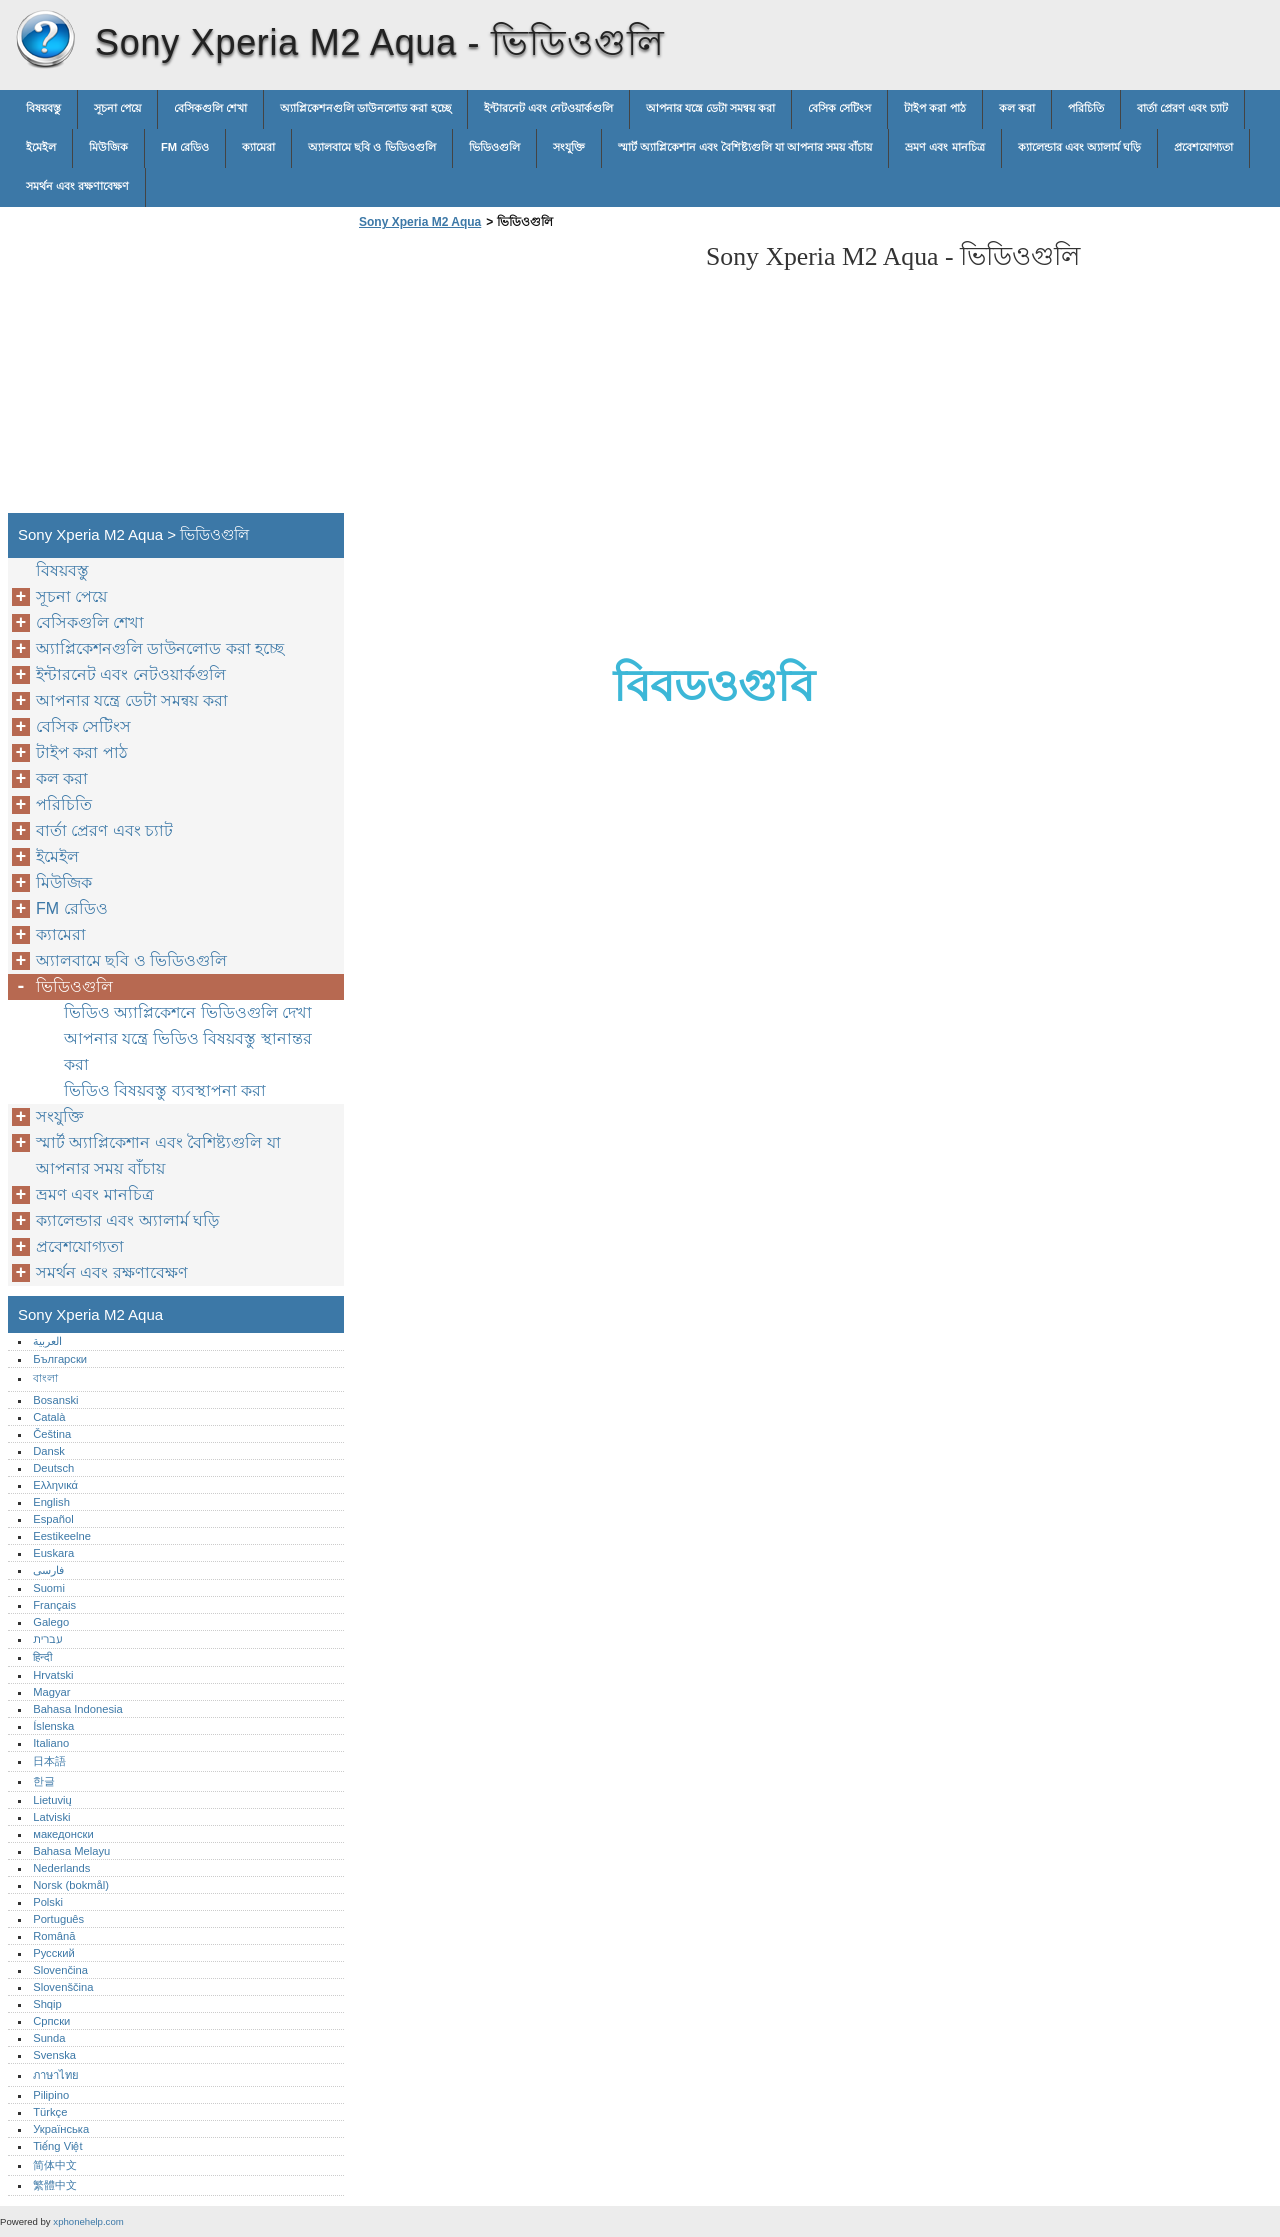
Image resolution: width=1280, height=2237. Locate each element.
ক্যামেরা (258, 147)
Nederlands (61, 1868)
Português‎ (58, 1919)
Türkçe (50, 2112)
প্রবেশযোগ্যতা (1203, 147)
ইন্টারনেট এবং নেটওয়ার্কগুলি (548, 108)
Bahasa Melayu (71, 1851)
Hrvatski (53, 1675)
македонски (63, 1834)
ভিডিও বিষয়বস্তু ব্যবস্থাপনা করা (165, 1090)
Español (53, 1519)
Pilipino (51, 2095)
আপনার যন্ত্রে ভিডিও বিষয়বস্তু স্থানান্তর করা (188, 1051)
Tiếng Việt (57, 2146)
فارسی (48, 1570)
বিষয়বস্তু (43, 108)
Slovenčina (60, 1970)
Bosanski (55, 1400)
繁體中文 (55, 2185)
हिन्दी (42, 1657)
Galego (51, 1622)
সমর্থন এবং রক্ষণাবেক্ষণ (77, 186)
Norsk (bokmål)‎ (71, 1885)
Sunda (49, 2038)
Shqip (47, 2004)
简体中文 (55, 2165)
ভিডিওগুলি (494, 147)
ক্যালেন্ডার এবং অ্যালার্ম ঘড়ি (1079, 147)
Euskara (53, 1553)
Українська (61, 2129)
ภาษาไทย (56, 2075)
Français (54, 1605)
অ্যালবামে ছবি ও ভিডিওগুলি (371, 147)
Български (60, 1359)
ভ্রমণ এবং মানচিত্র (944, 147)
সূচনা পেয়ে (117, 108)
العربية (47, 1341)
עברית (47, 1639)
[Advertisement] (522, 377)
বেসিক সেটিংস (839, 108)
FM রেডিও (185, 147)
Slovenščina (63, 1987)
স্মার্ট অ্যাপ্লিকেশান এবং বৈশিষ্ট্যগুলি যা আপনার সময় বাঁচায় (745, 147)
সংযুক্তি (569, 147)
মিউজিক (108, 147)
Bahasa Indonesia (78, 1709)
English (51, 1502)
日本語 (49, 1761)
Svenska (54, 2055)
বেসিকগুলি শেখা (210, 108)
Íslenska (53, 1726)
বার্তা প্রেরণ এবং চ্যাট (1182, 108)
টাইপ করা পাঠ (934, 108)
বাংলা (45, 1378)
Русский (54, 1953)
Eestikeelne (62, 1536)
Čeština (52, 1434)
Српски (51, 2021)
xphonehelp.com (88, 2221)
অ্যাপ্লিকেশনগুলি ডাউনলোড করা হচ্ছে (365, 108)
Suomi (49, 1588)
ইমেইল (41, 147)
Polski (48, 1902)
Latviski (51, 1817)
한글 (44, 1781)
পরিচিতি (1086, 108)
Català (49, 1417)
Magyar (51, 1692)
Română (54, 1936)
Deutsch (53, 1468)
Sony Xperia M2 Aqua (45, 40)
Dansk (49, 1451)
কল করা (1017, 108)
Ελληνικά (55, 1485)
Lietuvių (52, 1800)
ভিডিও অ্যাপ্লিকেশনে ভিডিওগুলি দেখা (188, 1012)
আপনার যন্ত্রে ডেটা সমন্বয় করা (710, 108)
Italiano (51, 1743)
